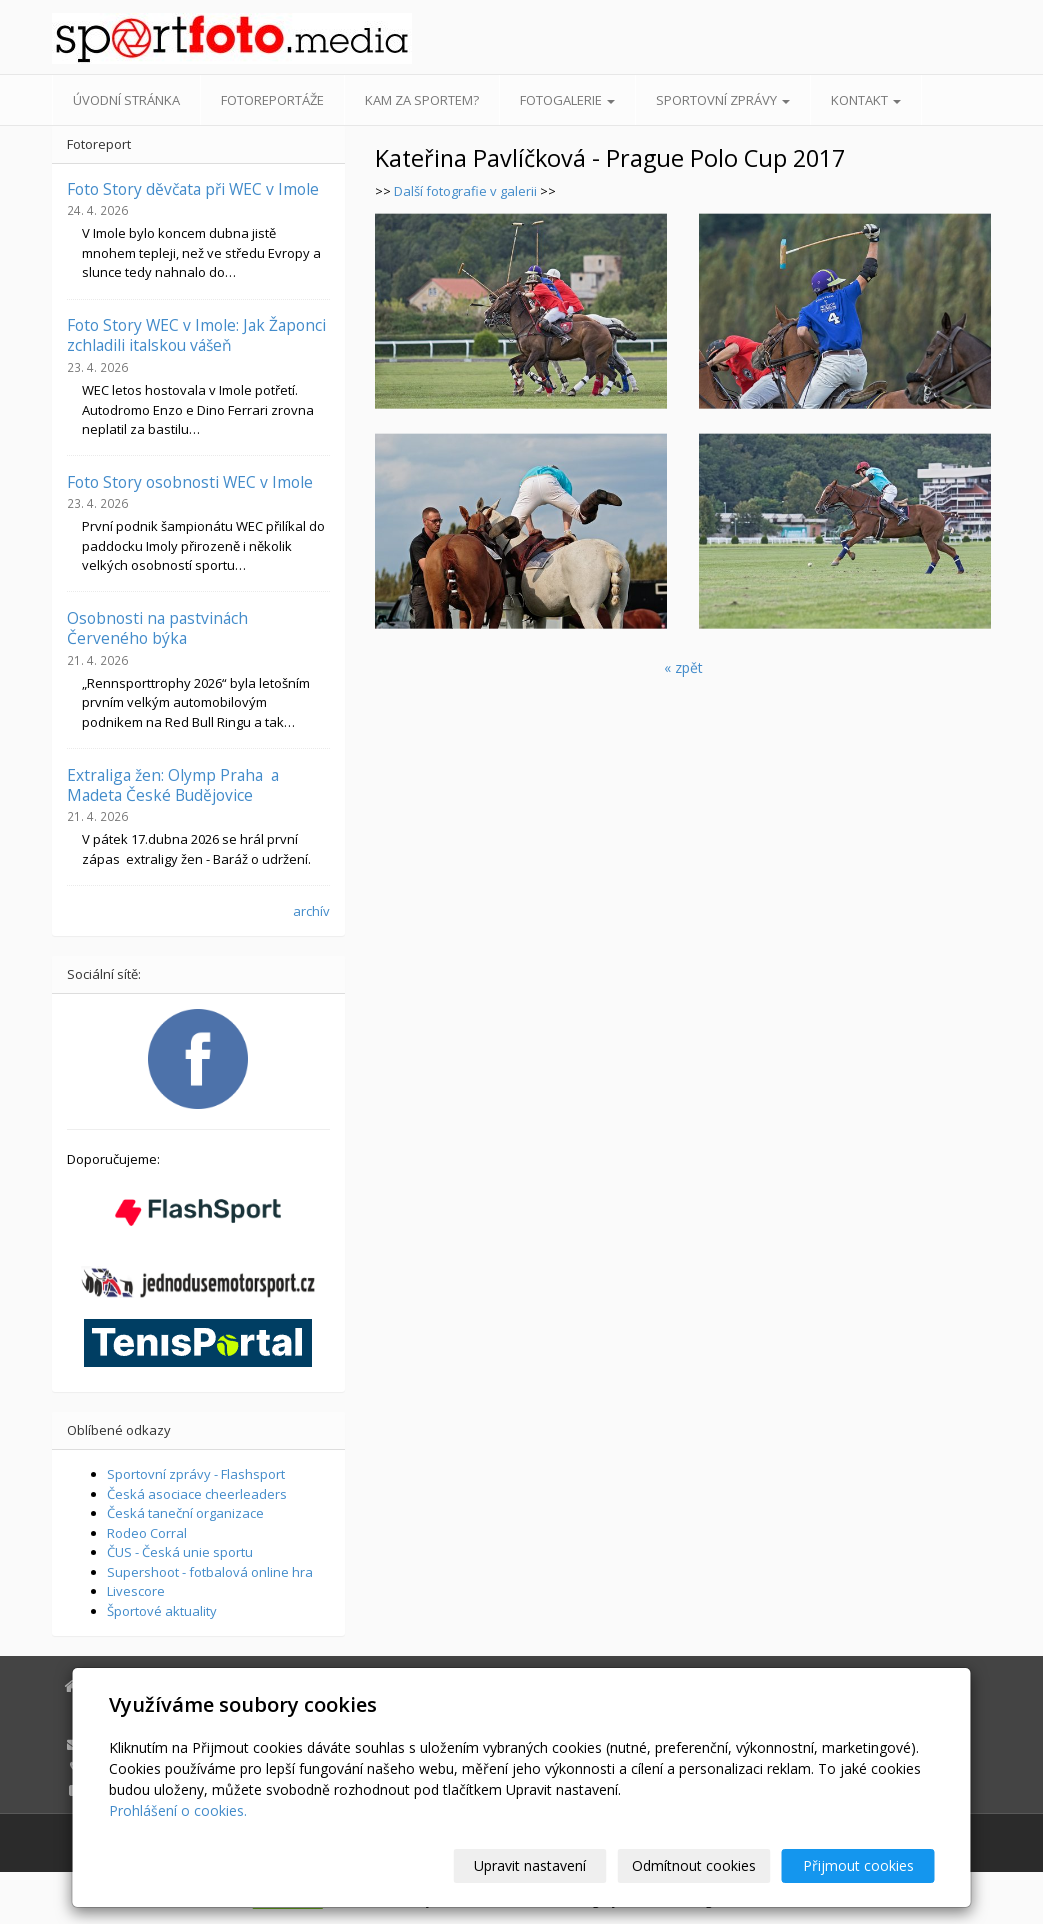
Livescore (136, 1591)
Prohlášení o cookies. (178, 1810)
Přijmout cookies (858, 1865)
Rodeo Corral (147, 1533)
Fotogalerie (567, 100)
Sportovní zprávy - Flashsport (196, 1474)
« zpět (683, 667)
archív (311, 911)
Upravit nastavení (530, 1865)
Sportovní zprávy (723, 100)
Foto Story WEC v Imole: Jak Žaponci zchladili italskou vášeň (196, 335)
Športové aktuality (162, 1611)
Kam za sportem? (422, 100)
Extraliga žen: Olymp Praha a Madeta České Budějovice (173, 785)
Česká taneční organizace (185, 1513)
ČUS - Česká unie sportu (180, 1552)
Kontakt (866, 100)
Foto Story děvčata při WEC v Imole (193, 189)
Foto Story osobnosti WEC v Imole (190, 482)
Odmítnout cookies (694, 1865)
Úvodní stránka (126, 100)
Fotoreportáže (272, 100)
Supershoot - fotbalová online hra (210, 1572)
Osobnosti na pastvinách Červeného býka (157, 628)
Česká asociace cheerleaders (197, 1494)
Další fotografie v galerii (467, 191)
